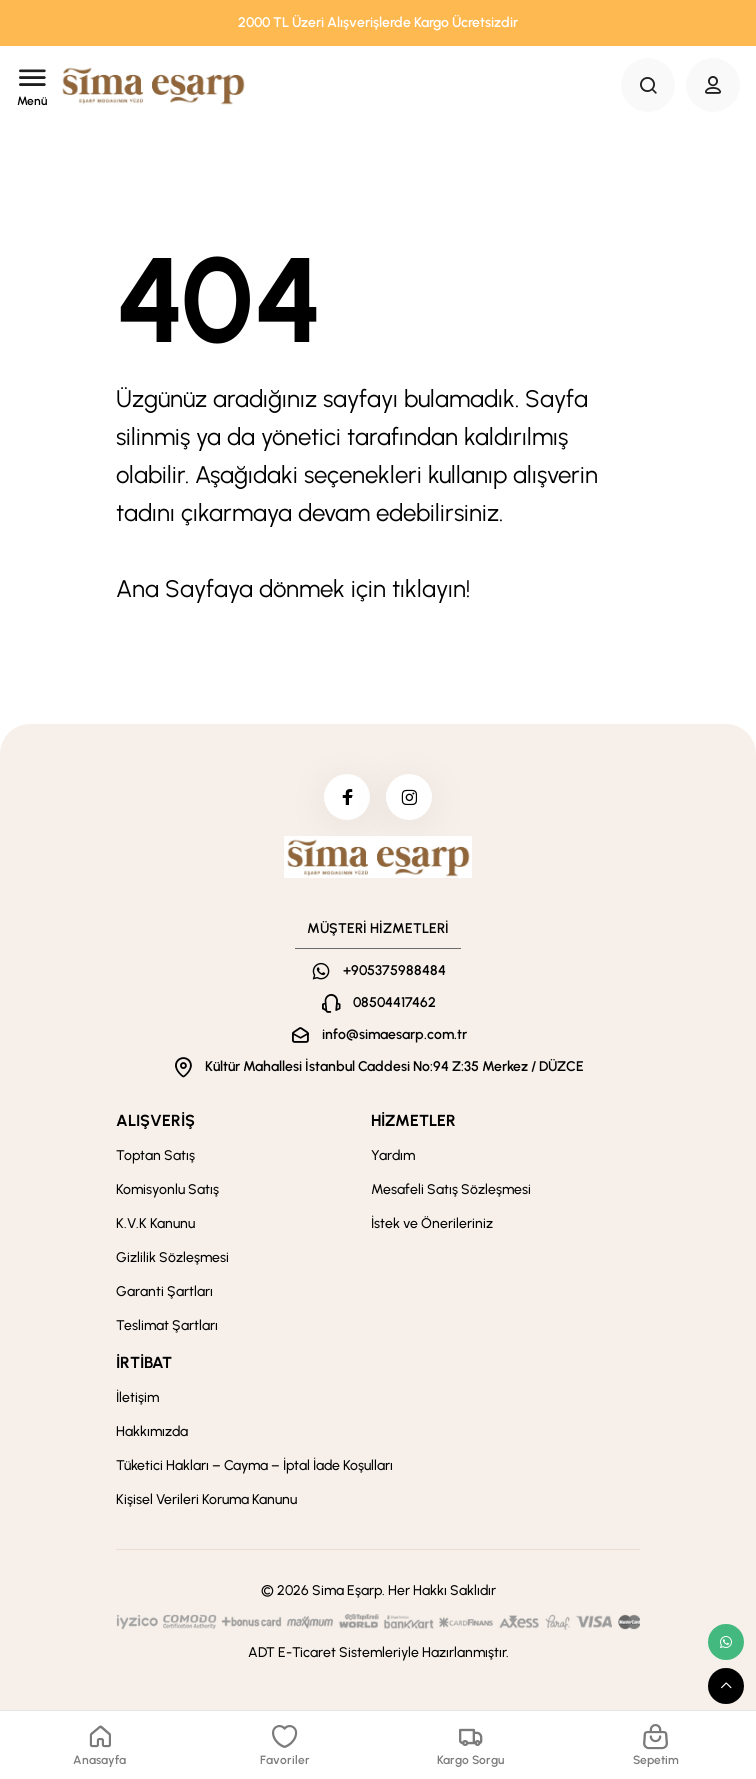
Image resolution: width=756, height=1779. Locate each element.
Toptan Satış (155, 1159)
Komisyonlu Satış (167, 1193)
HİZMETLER (413, 1124)
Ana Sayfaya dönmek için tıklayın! (293, 588)
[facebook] (345, 799)
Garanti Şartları (164, 1295)
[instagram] (411, 799)
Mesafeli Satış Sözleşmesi (451, 1193)
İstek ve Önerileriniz (432, 1227)
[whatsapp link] (726, 1642)
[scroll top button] (726, 1686)
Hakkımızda (152, 1435)
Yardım (393, 1159)
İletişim (137, 1401)
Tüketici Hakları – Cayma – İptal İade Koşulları (254, 1469)
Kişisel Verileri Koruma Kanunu (206, 1503)
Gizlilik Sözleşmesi (172, 1261)
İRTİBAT (144, 1366)
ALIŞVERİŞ (155, 1124)
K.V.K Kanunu (155, 1227)
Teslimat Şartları (167, 1329)
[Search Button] (648, 85)
